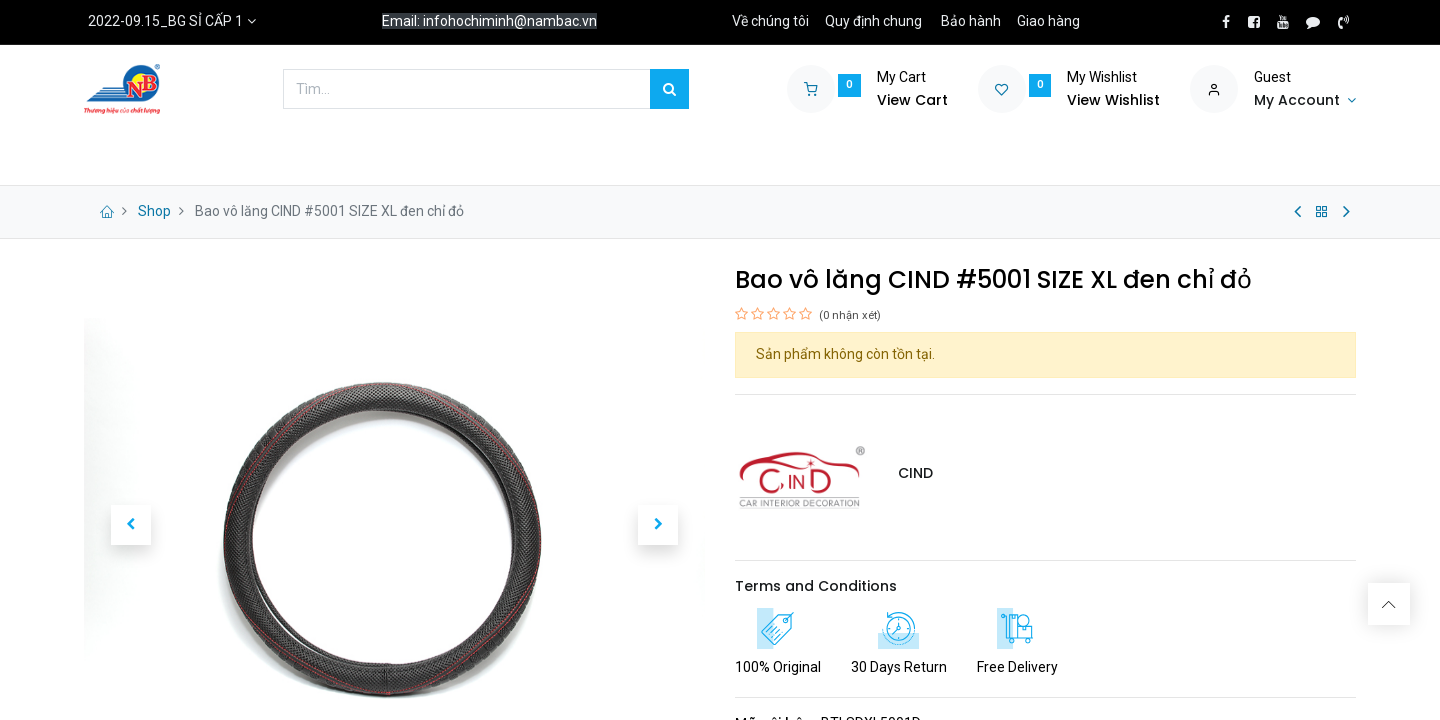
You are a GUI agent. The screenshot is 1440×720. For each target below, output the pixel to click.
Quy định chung (873, 21)
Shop (154, 211)
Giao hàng (1048, 21)
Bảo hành (971, 21)
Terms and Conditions (816, 586)
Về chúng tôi (770, 21)
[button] (130, 525)
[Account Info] (1305, 101)
